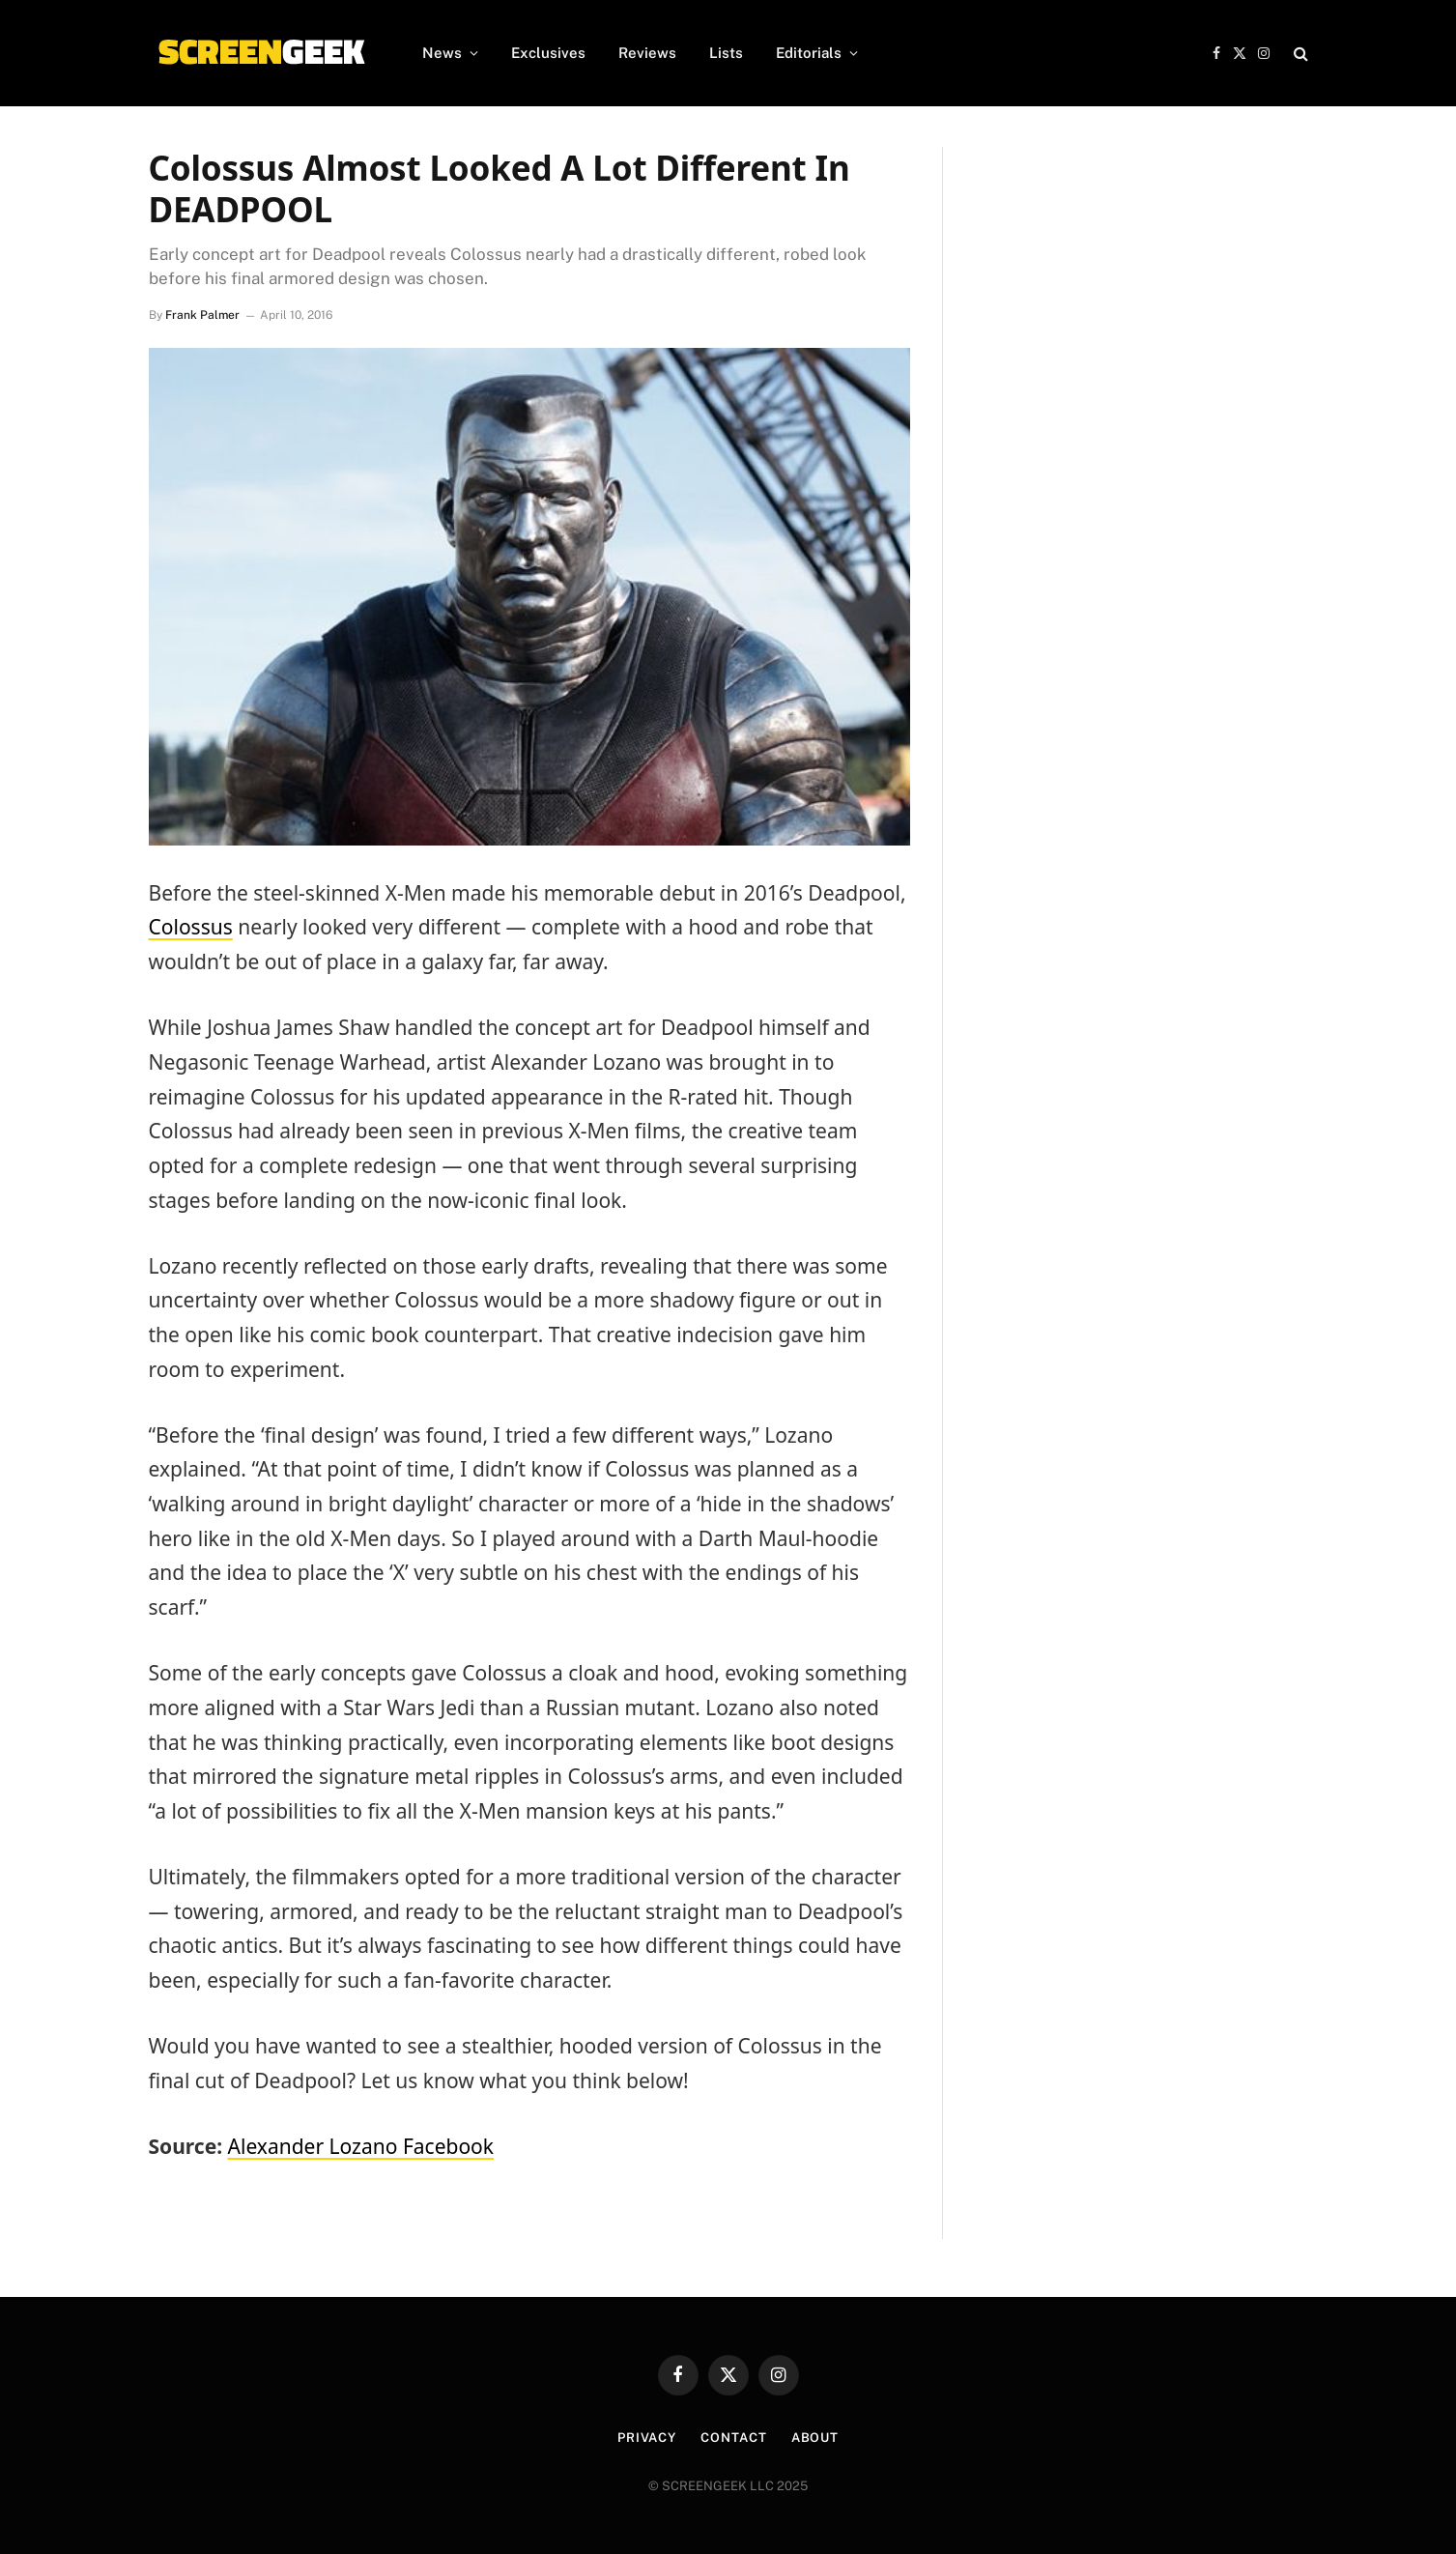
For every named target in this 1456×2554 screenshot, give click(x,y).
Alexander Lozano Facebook (361, 2146)
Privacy (646, 2437)
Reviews (647, 52)
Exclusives (548, 52)
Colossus (191, 926)
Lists (726, 52)
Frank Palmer (202, 315)
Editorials (809, 52)
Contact (733, 2437)
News (442, 52)
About (815, 2437)
